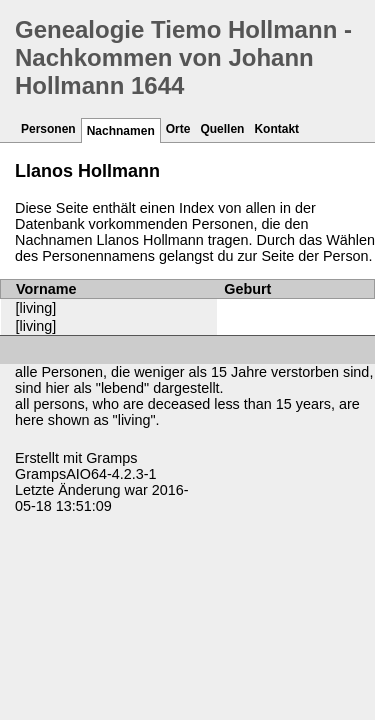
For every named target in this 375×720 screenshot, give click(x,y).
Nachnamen (121, 131)
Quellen (222, 129)
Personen (48, 129)
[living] (36, 308)
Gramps (111, 458)
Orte (178, 129)
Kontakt (276, 129)
